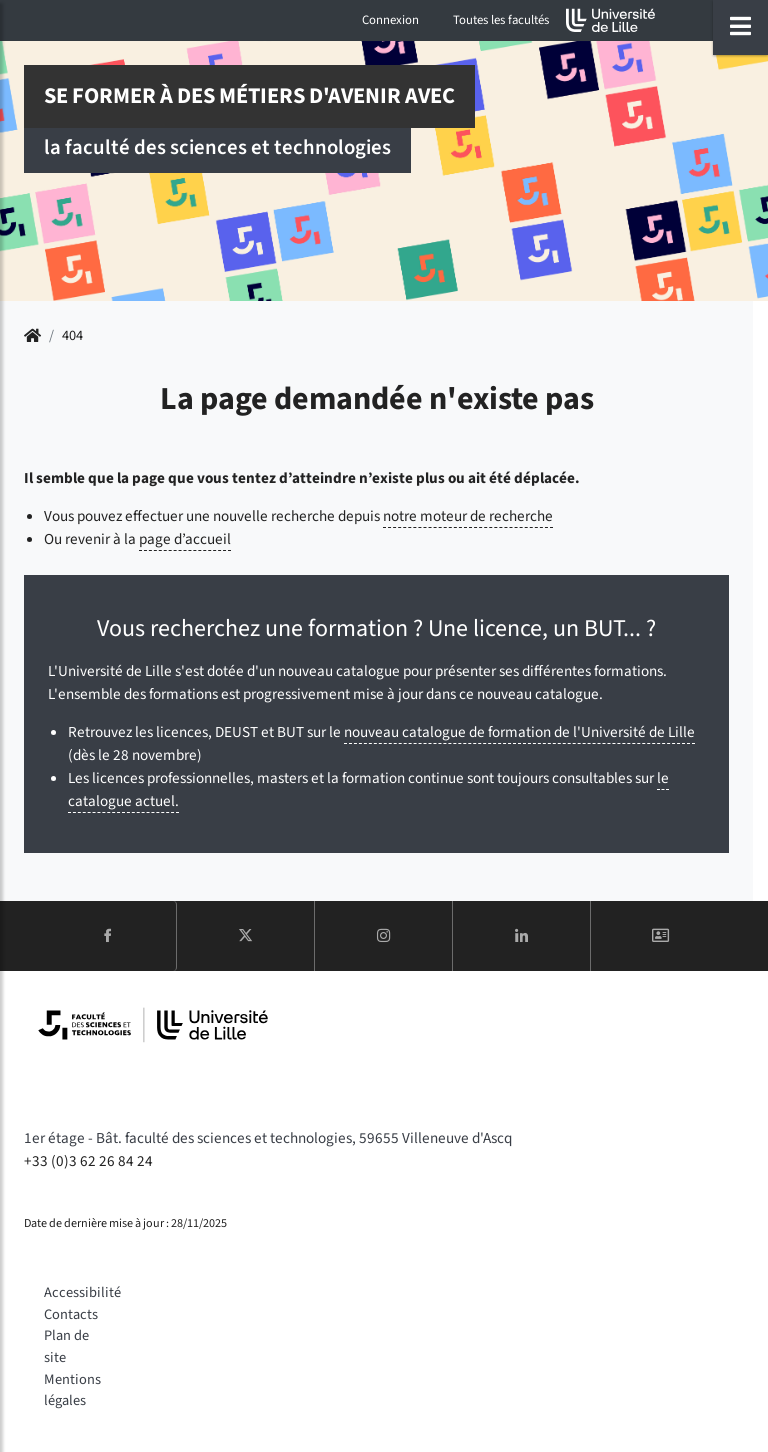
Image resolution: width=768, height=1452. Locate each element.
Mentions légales (72, 1390)
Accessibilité (82, 1292)
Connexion (390, 20)
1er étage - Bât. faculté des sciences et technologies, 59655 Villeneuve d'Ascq (268, 1138)
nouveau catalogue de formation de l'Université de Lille (519, 732)
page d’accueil (185, 539)
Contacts (71, 1314)
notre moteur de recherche (468, 516)
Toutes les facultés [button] (501, 20)
